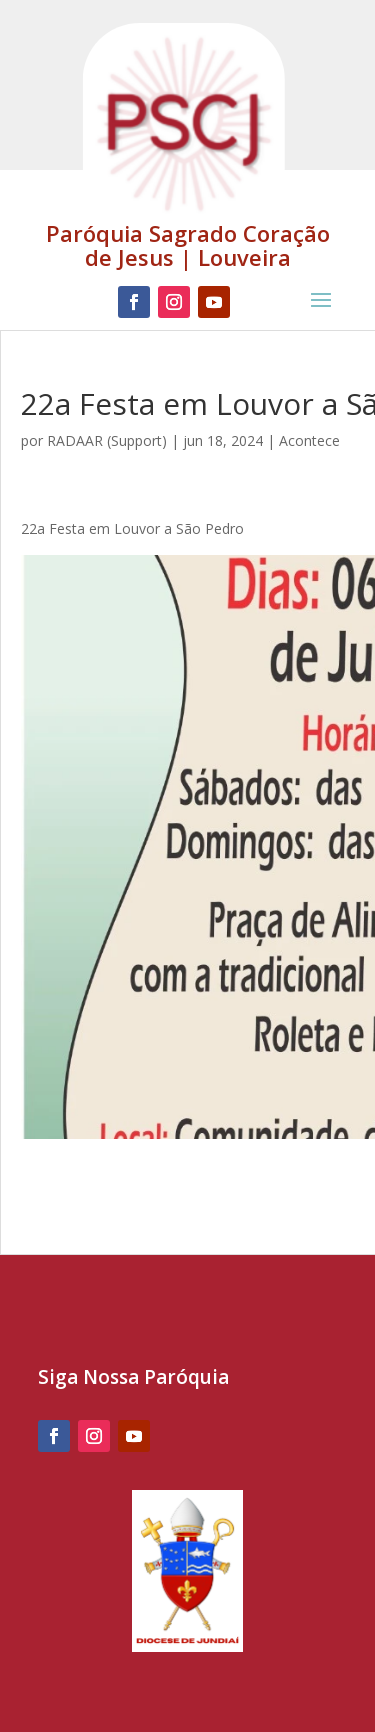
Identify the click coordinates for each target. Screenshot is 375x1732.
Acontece (309, 440)
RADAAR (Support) (107, 440)
